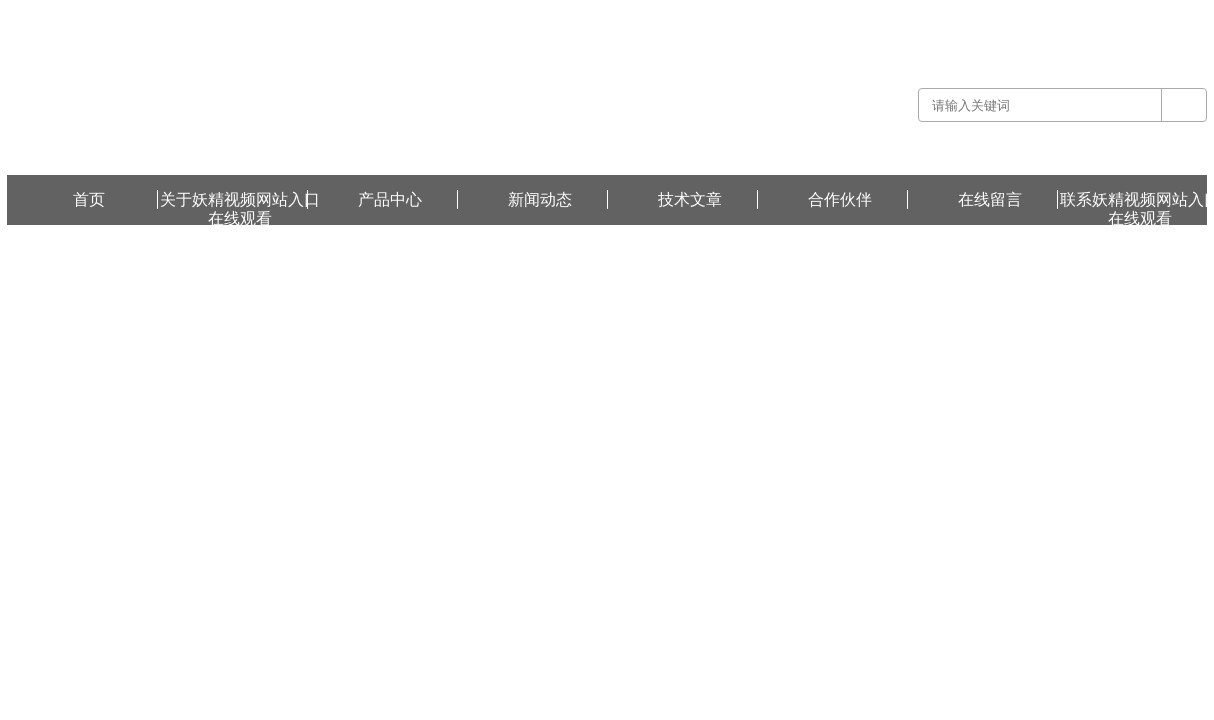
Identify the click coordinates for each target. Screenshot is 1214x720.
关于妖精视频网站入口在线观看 (240, 200)
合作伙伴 (840, 199)
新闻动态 (540, 199)
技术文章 (690, 199)
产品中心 (390, 199)
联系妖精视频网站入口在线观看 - (1071, 14)
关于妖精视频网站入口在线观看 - (895, 14)
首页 (89, 199)
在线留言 (1183, 14)
